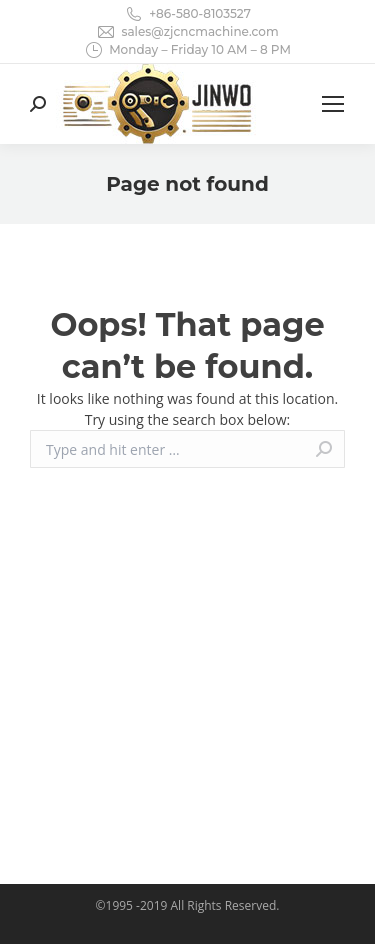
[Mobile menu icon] (333, 104)
